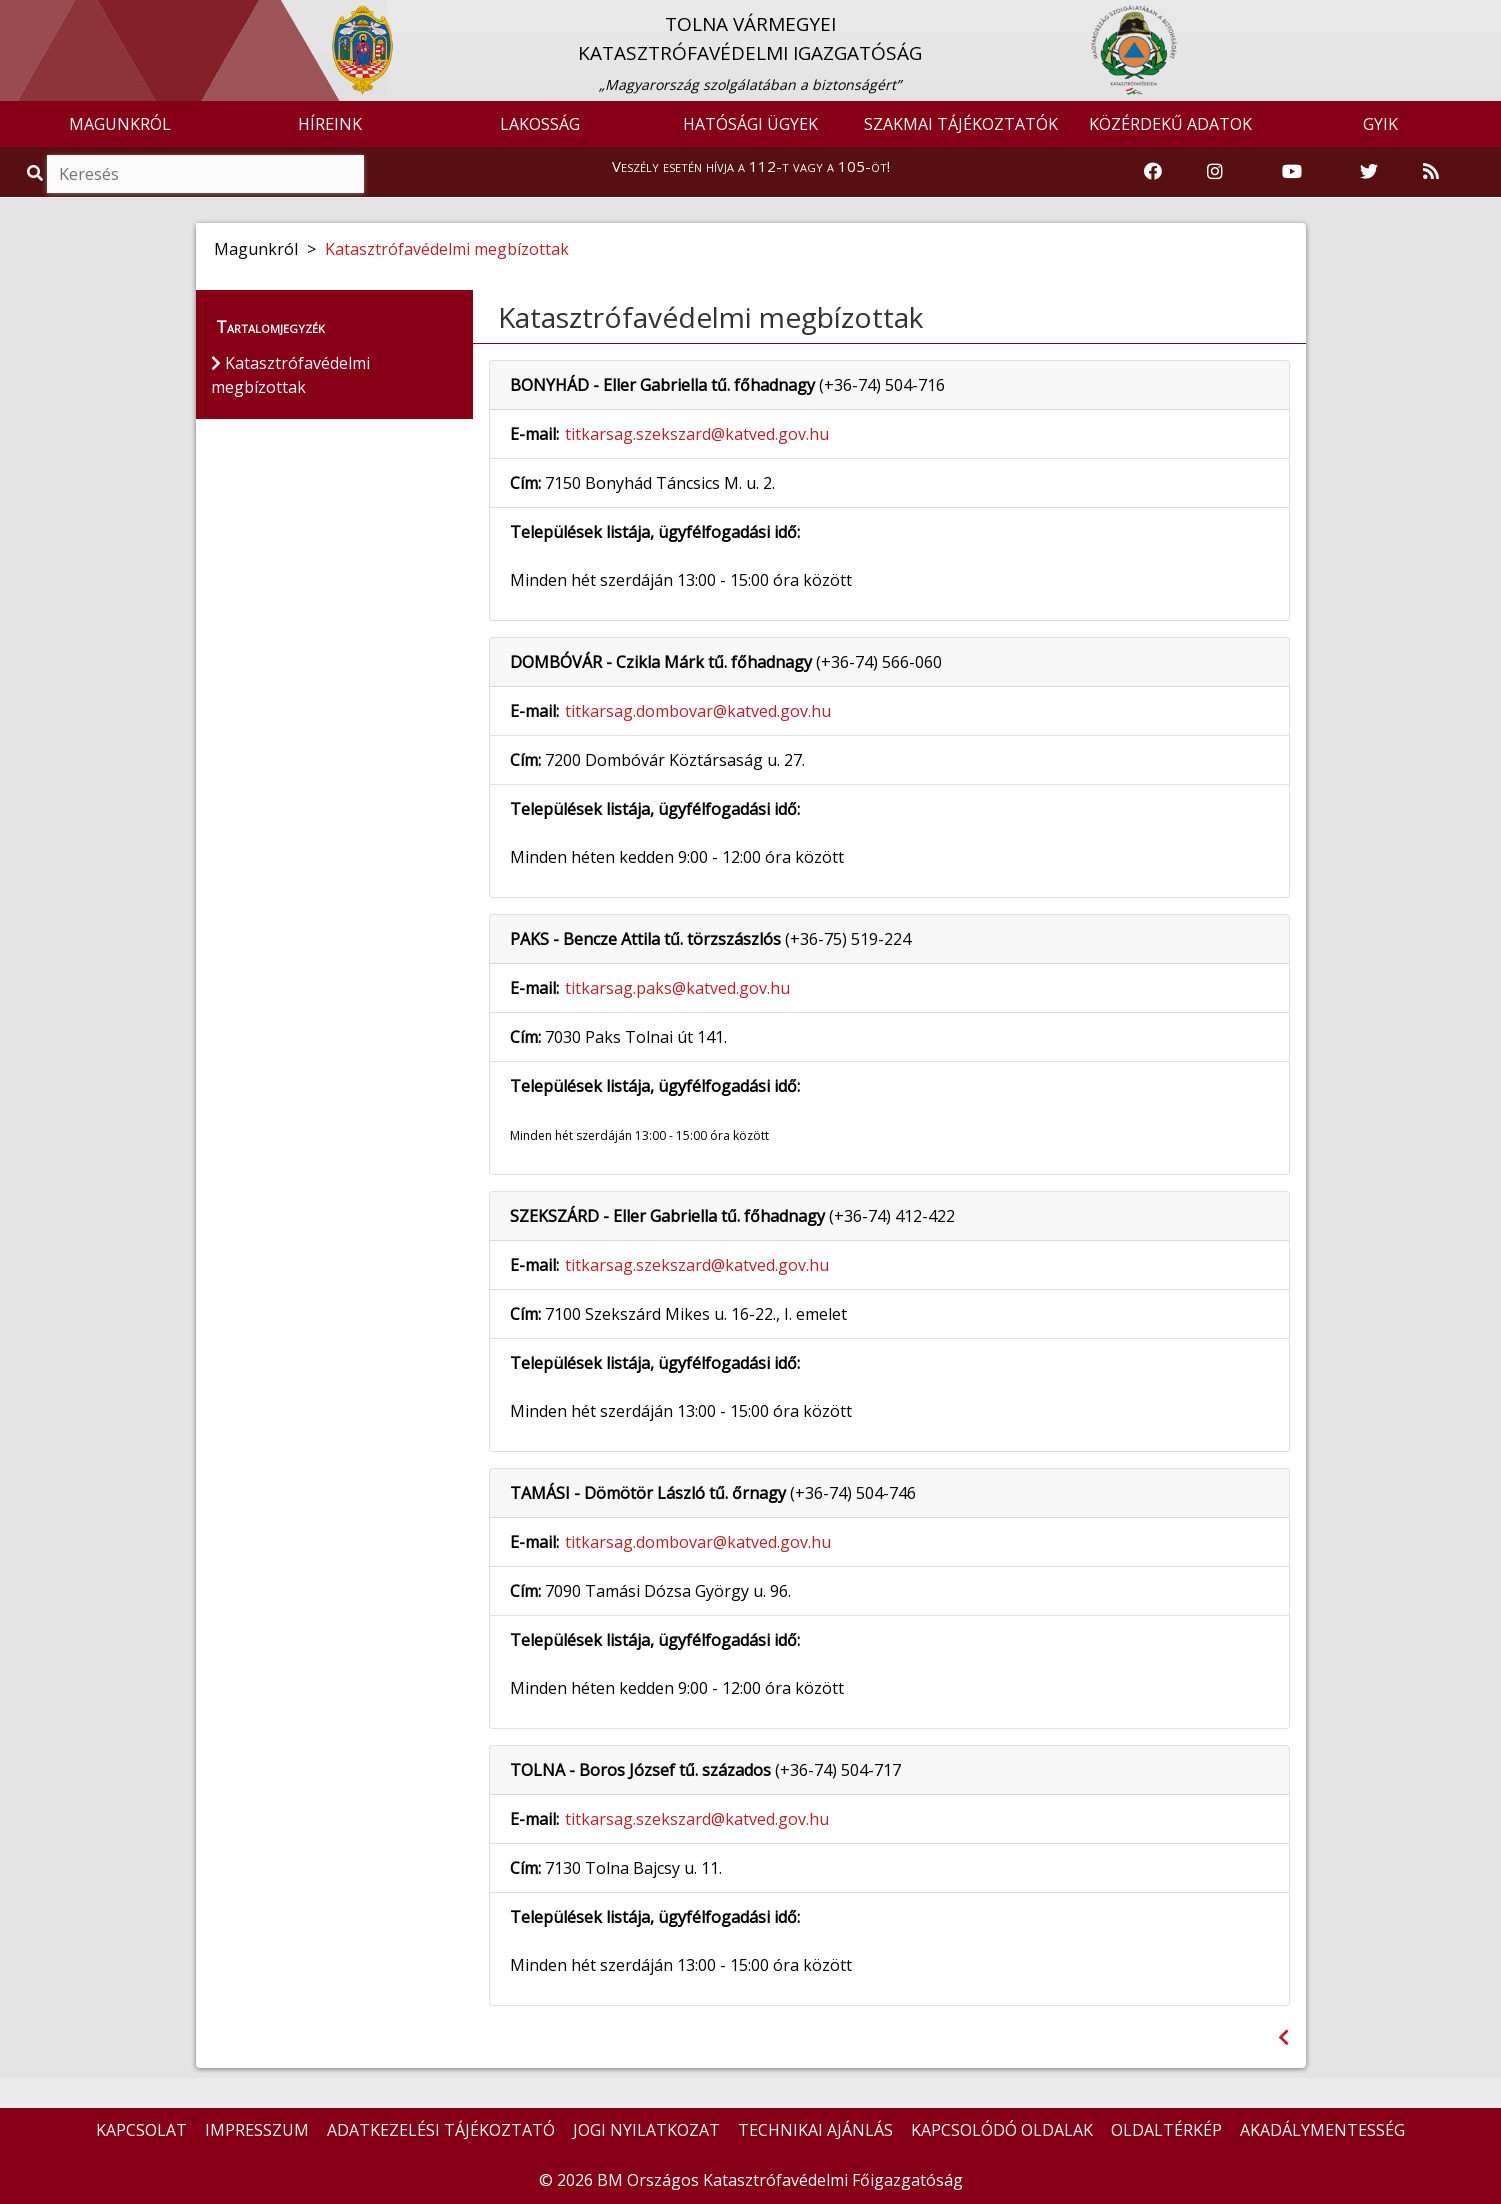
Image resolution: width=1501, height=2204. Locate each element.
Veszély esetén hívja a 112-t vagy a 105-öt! (751, 166)
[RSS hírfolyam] (1431, 172)
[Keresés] (205, 174)
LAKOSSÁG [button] (540, 124)
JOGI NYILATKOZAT (646, 2130)
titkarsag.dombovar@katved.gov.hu (698, 711)
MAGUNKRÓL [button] (120, 124)
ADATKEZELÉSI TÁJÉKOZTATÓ (441, 2130)
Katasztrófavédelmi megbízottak (447, 249)
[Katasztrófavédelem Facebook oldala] (1153, 172)
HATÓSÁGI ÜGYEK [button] (750, 124)
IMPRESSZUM (257, 2130)
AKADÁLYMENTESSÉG (1322, 2130)
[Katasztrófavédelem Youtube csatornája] (1292, 172)
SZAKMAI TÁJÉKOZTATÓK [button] (961, 124)
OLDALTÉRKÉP (1166, 2130)
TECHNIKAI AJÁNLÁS (815, 2130)
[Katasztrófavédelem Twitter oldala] (1369, 172)
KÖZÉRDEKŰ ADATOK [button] (1170, 124)
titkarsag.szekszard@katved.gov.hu (697, 434)
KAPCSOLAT (141, 2130)
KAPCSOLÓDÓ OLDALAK (1002, 2130)
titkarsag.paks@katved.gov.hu (677, 988)
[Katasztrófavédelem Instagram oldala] (1215, 172)
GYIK (1380, 124)
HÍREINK (330, 124)
